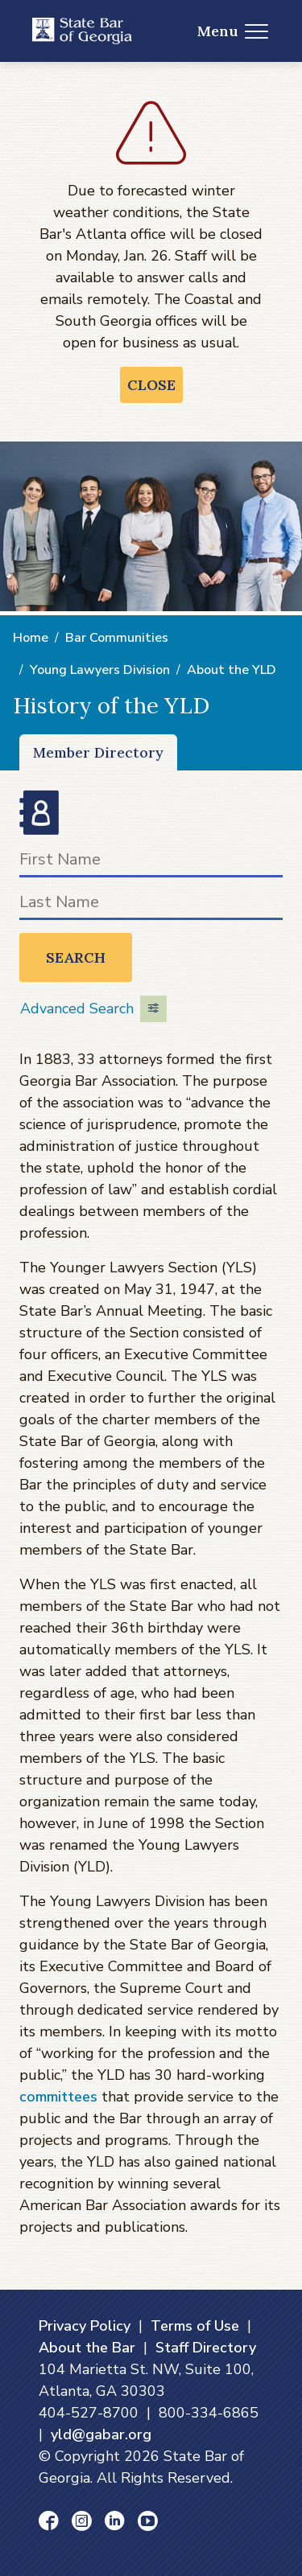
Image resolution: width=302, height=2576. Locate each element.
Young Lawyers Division (100, 670)
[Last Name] (151, 905)
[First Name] (151, 862)
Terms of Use (195, 2326)
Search (75, 957)
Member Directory (98, 752)
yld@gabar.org (101, 2434)
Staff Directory (205, 2347)
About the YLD (231, 670)
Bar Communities (116, 638)
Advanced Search (93, 1009)
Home (30, 638)
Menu (233, 31)
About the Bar (87, 2347)
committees (58, 2096)
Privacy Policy (84, 2326)
